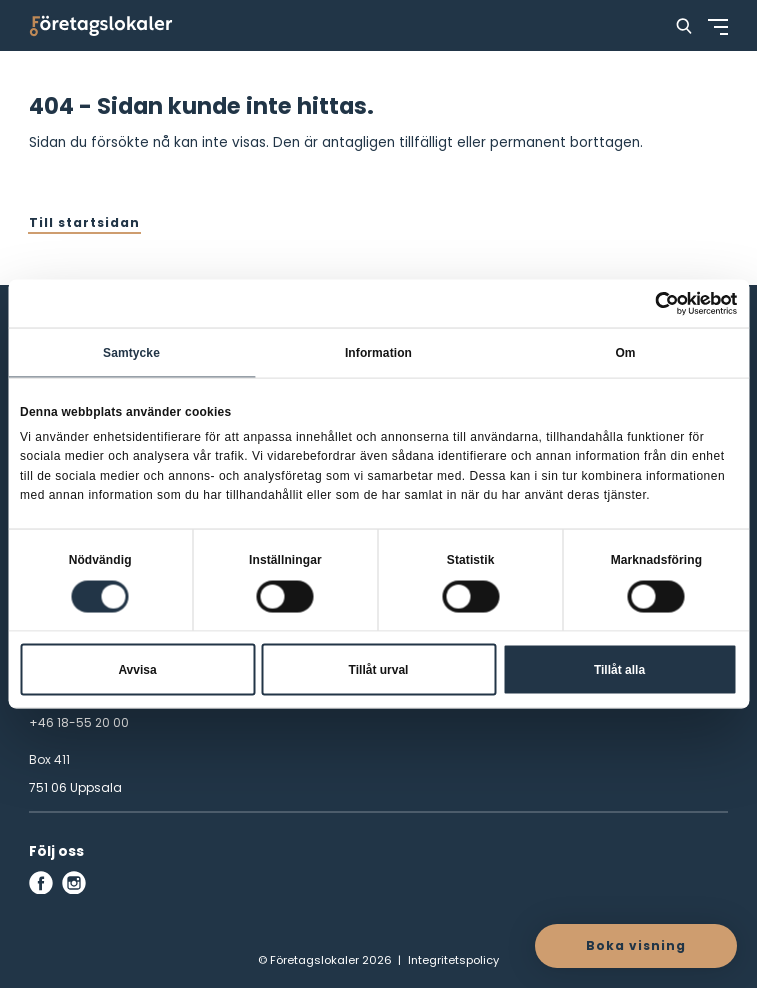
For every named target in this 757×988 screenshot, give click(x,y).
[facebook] (41, 883)
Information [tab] (378, 353)
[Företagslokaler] (101, 25)
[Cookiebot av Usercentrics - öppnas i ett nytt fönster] (649, 304)
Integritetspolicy (453, 960)
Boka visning (636, 945)
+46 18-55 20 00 (79, 722)
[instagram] (74, 883)
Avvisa (137, 669)
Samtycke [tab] (131, 353)
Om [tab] (625, 353)
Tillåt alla (619, 669)
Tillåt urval (379, 669)
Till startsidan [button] (84, 222)
